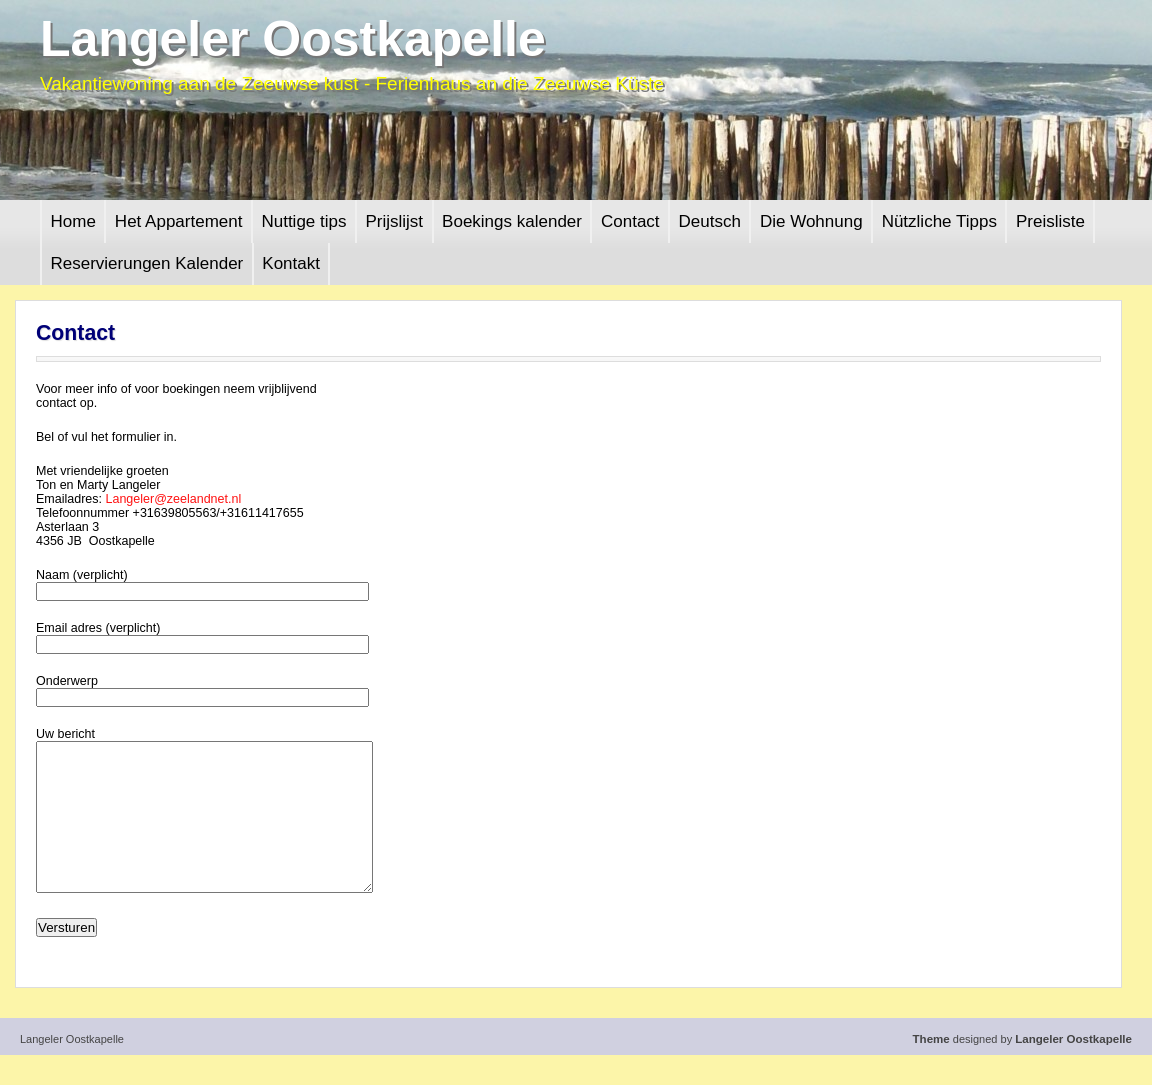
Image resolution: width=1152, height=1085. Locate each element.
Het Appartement (179, 221)
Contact (630, 221)
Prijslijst (394, 221)
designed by (1022, 1069)
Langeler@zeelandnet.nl (173, 499)
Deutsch (710, 221)
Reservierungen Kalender (147, 263)
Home (73, 221)
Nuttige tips (303, 221)
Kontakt (291, 263)
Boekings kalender (512, 221)
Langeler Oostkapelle (293, 39)
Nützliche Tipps (939, 221)
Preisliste (1050, 221)
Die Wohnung (811, 221)
